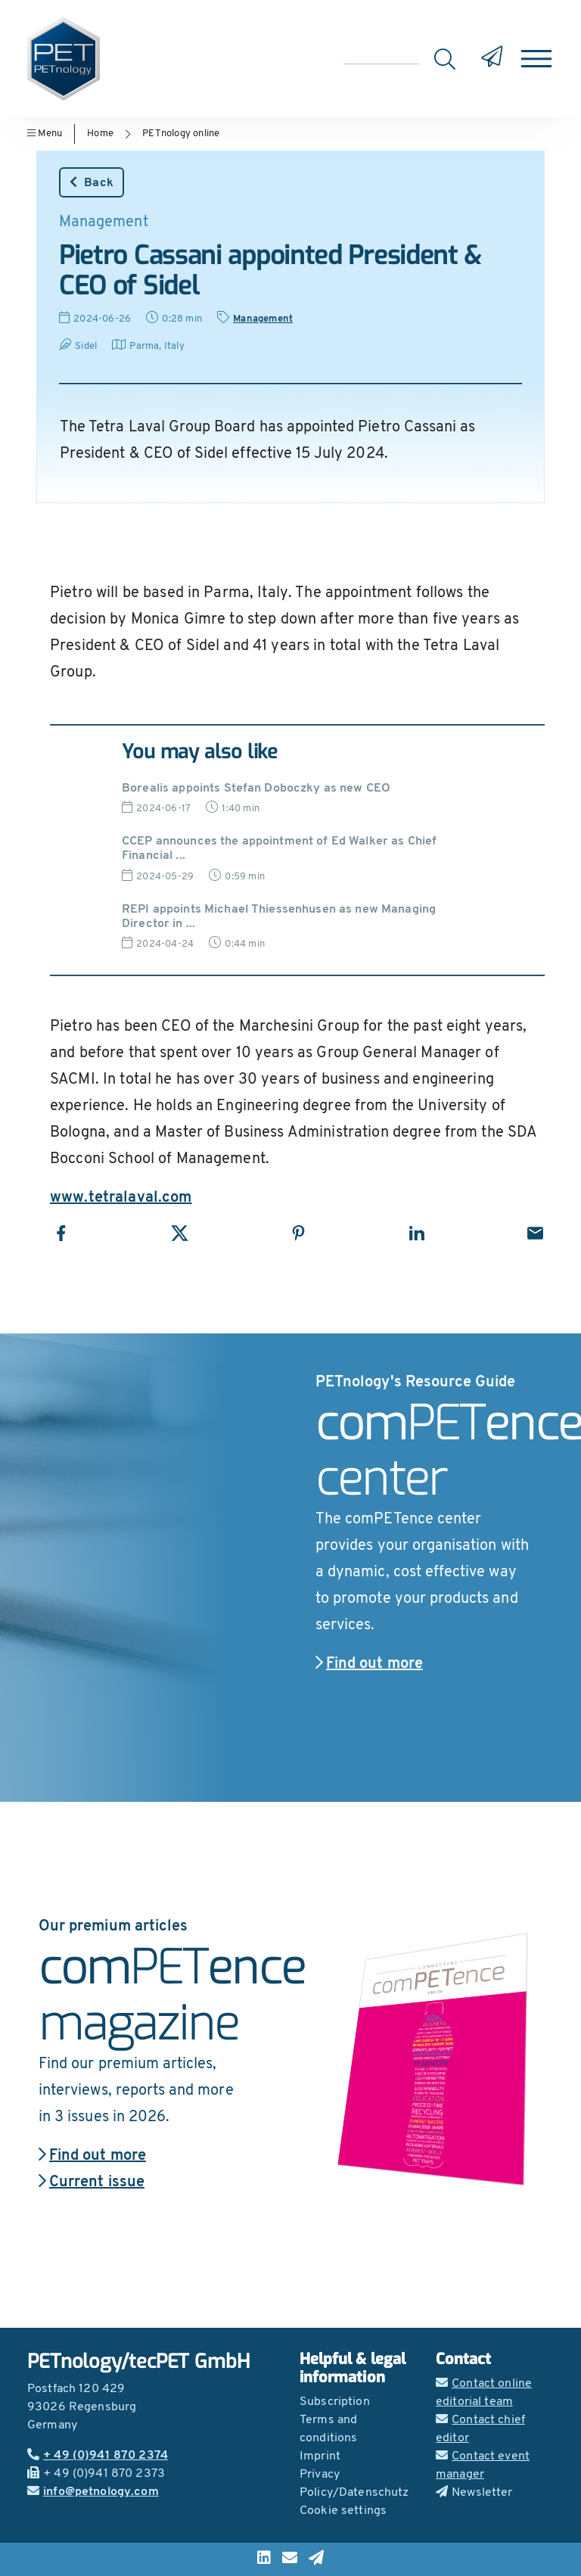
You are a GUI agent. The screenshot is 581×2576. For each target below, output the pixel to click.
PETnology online (180, 133)
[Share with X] (179, 1233)
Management (263, 319)
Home (100, 133)
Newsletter (474, 2493)
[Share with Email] (535, 1233)
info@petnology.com (93, 2492)
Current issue (91, 2182)
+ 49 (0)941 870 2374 (97, 2456)
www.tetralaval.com (121, 1198)
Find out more (369, 1664)
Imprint (320, 2456)
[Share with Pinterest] (298, 1233)
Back (91, 182)
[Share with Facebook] (60, 1233)
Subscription (335, 2402)
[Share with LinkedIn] (416, 1233)
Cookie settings (343, 2511)
